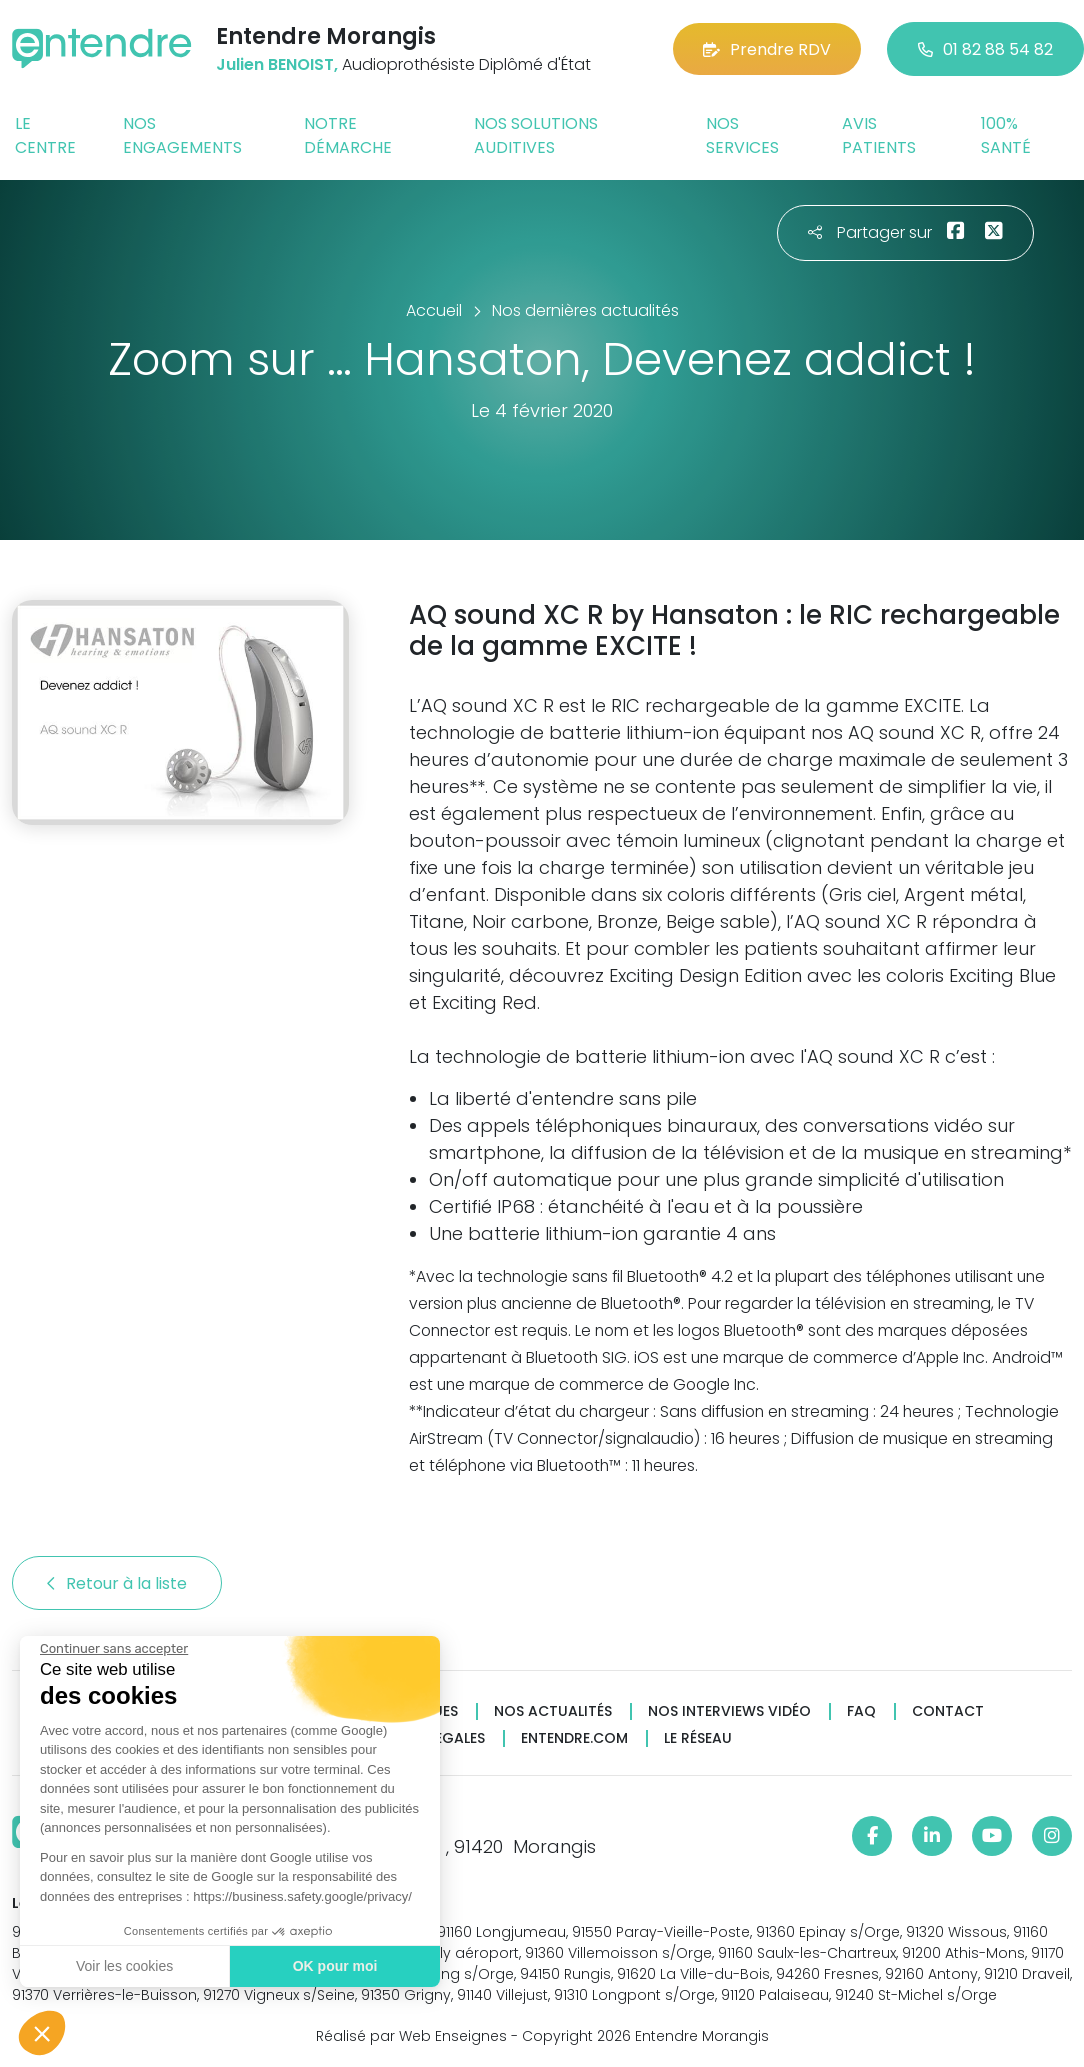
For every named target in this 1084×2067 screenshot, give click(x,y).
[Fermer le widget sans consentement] (113, 1649)
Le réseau (698, 1738)
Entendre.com (574, 1738)
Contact (948, 1711)
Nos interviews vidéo (729, 1711)
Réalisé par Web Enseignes (411, 2036)
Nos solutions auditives (536, 135)
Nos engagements (182, 135)
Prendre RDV (767, 49)
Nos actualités (553, 1711)
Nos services (742, 135)
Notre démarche (348, 135)
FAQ (861, 1711)
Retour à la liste (117, 1583)
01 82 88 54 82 (985, 49)
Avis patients (879, 135)
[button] (42, 2033)
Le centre (45, 135)
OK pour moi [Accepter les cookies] (334, 1966)
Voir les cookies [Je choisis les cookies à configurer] (123, 1966)
